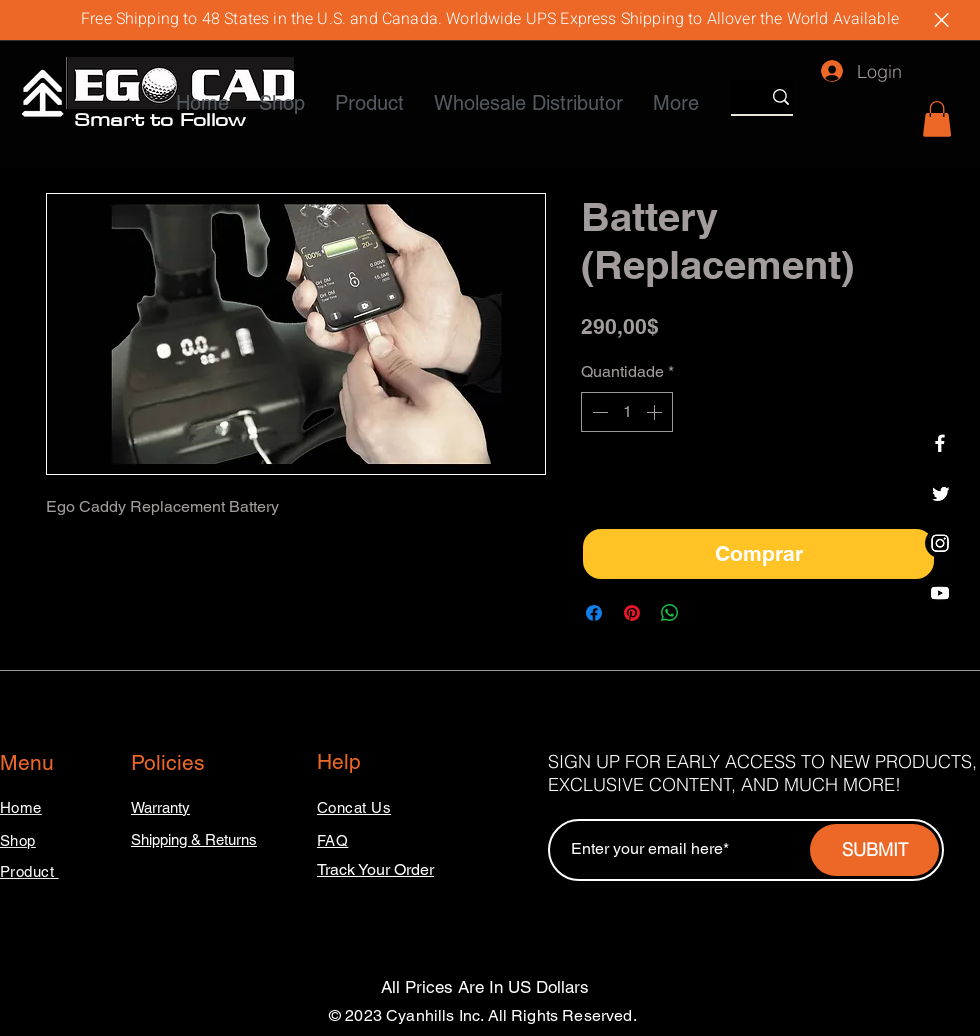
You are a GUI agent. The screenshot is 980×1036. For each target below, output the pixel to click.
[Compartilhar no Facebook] (594, 613)
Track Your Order (375, 869)
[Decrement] (598, 412)
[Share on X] (708, 613)
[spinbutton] (627, 412)
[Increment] (656, 412)
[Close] (941, 20)
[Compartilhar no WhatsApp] (670, 613)
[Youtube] (940, 593)
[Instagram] (940, 543)
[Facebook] (940, 443)
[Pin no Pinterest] (632, 613)
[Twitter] (940, 493)
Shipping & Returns (194, 839)
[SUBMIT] (874, 850)
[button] (937, 119)
